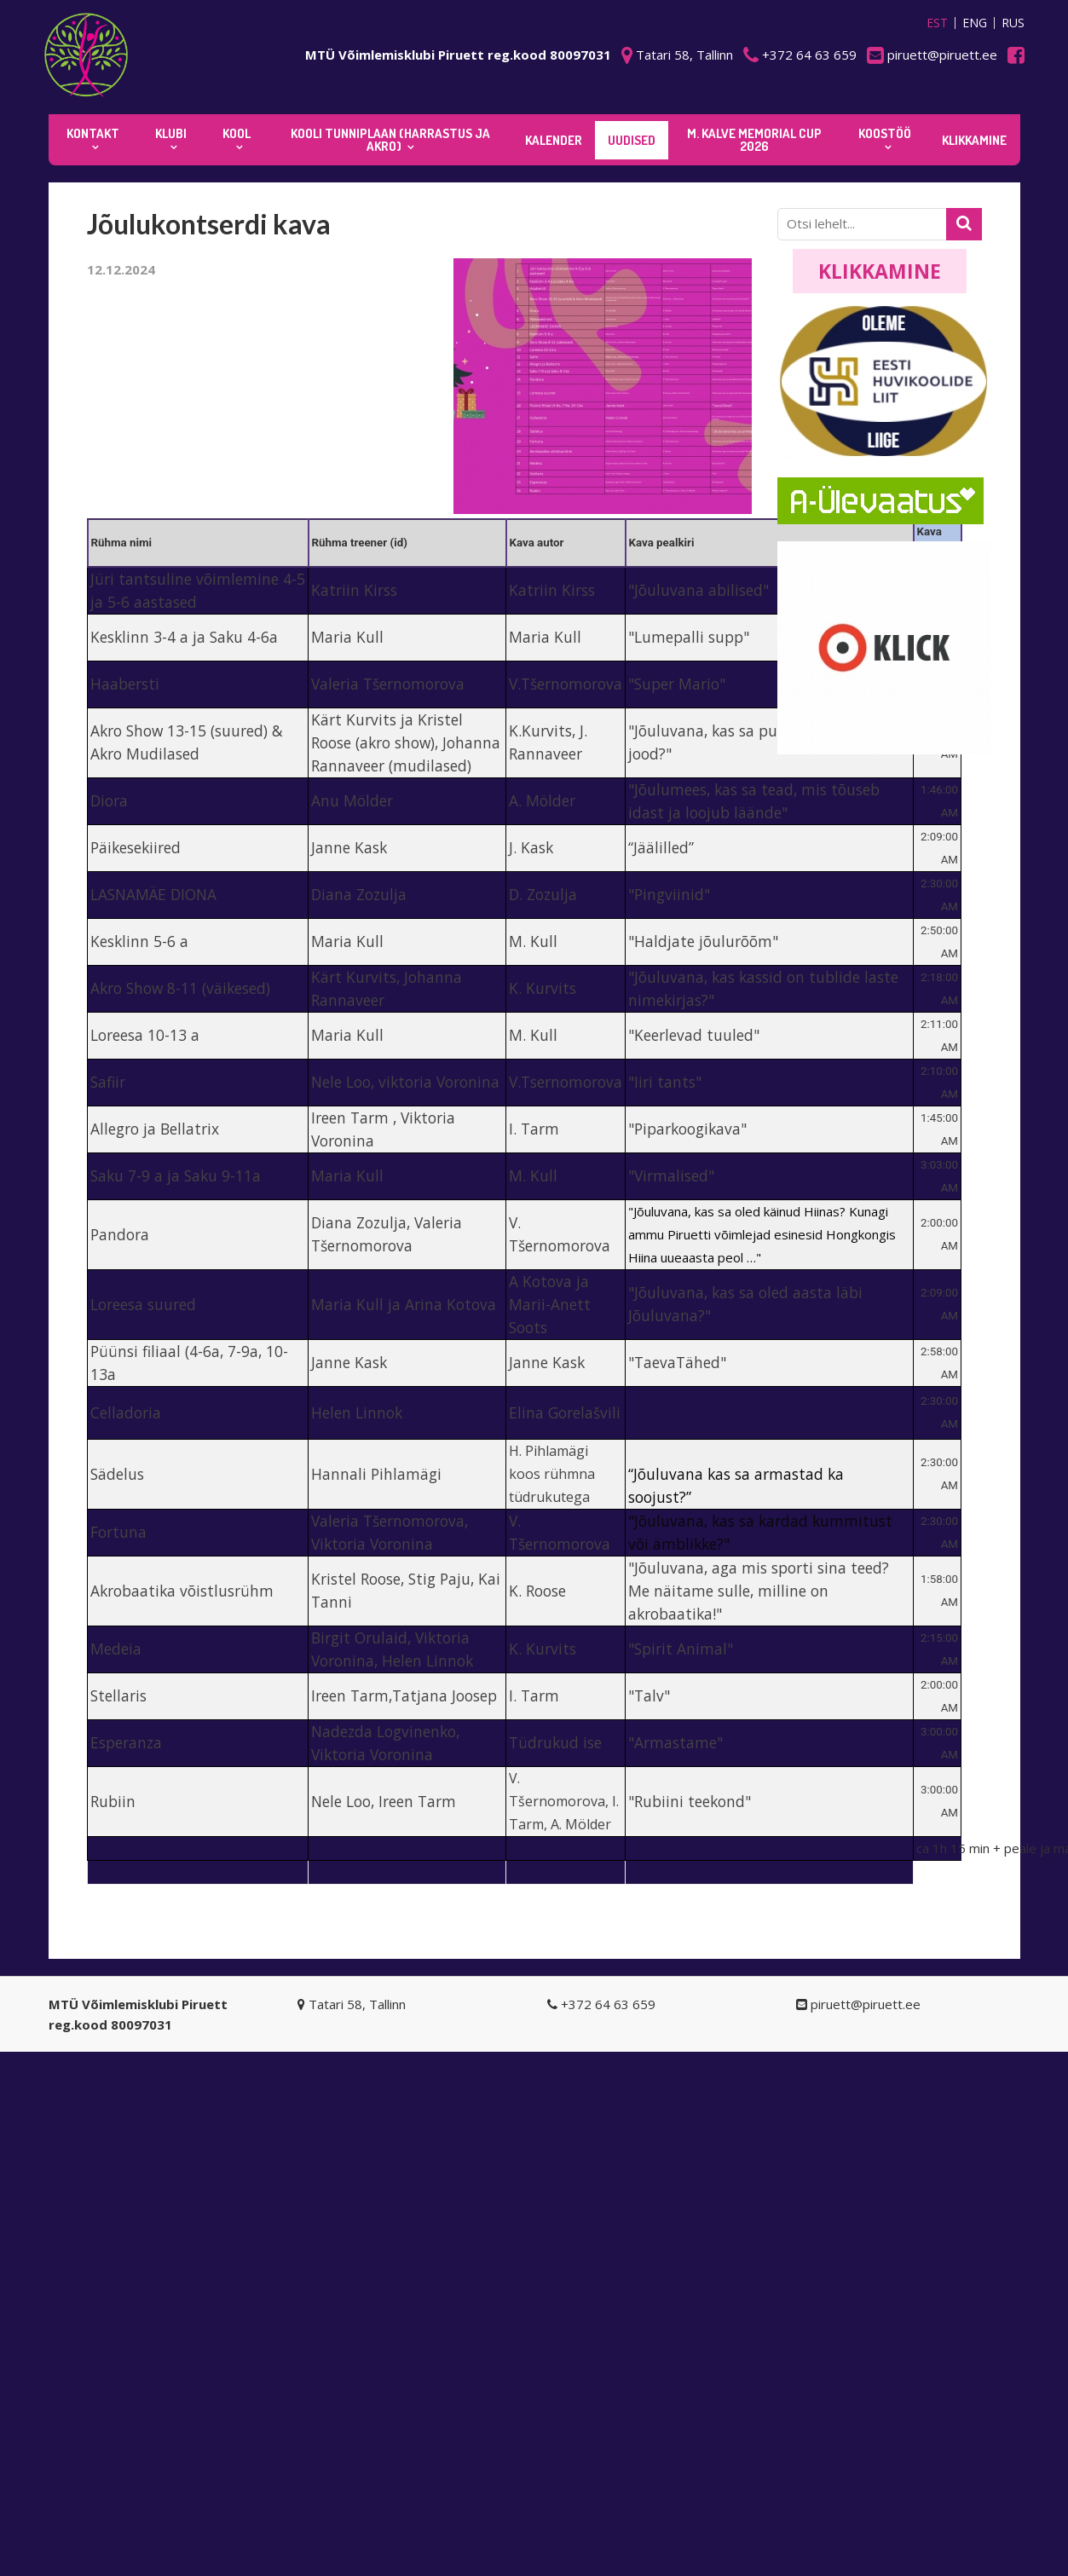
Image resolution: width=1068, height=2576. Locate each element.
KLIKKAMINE (974, 140)
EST (937, 23)
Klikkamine (879, 271)
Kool (236, 133)
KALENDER (553, 140)
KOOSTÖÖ (884, 133)
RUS (1013, 23)
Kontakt (92, 133)
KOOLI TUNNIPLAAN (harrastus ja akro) (390, 139)
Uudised (631, 140)
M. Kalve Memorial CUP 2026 (754, 139)
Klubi (171, 133)
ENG (974, 23)
